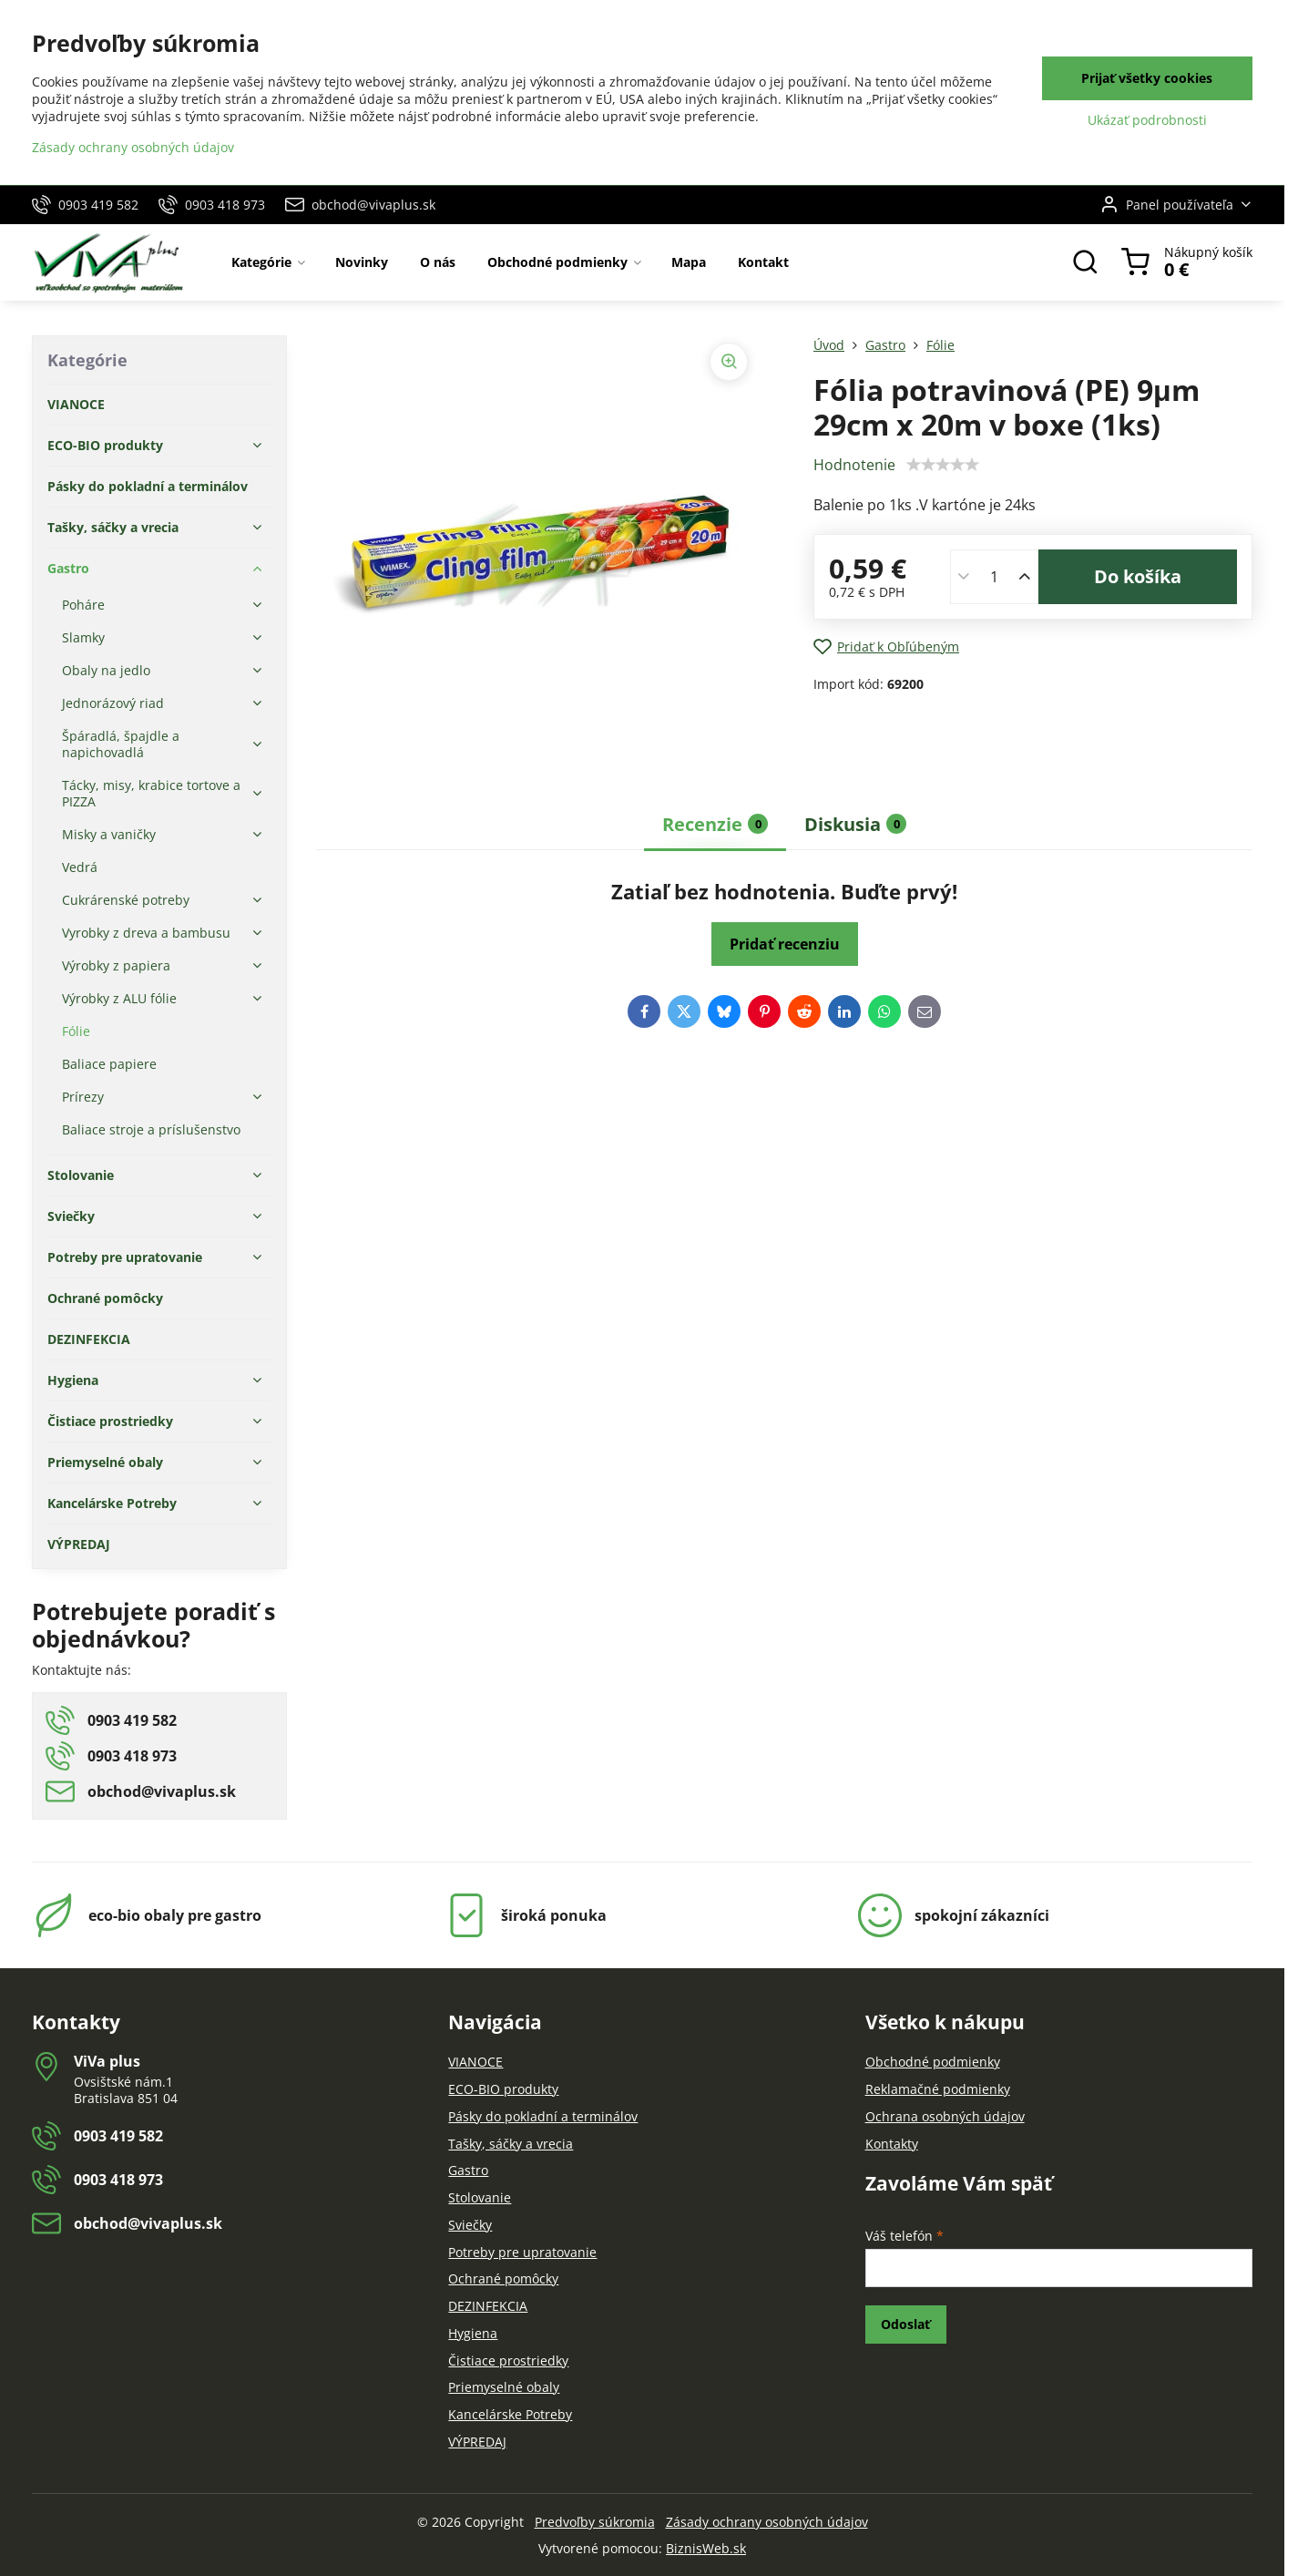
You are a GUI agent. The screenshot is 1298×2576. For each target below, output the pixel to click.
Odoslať (905, 2324)
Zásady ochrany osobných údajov (767, 2521)
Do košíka (1137, 576)
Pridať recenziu (785, 944)
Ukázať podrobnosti (1147, 119)
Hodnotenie (854, 465)
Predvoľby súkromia (595, 2521)
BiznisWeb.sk (706, 2548)
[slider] (942, 464)
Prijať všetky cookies (1146, 78)
